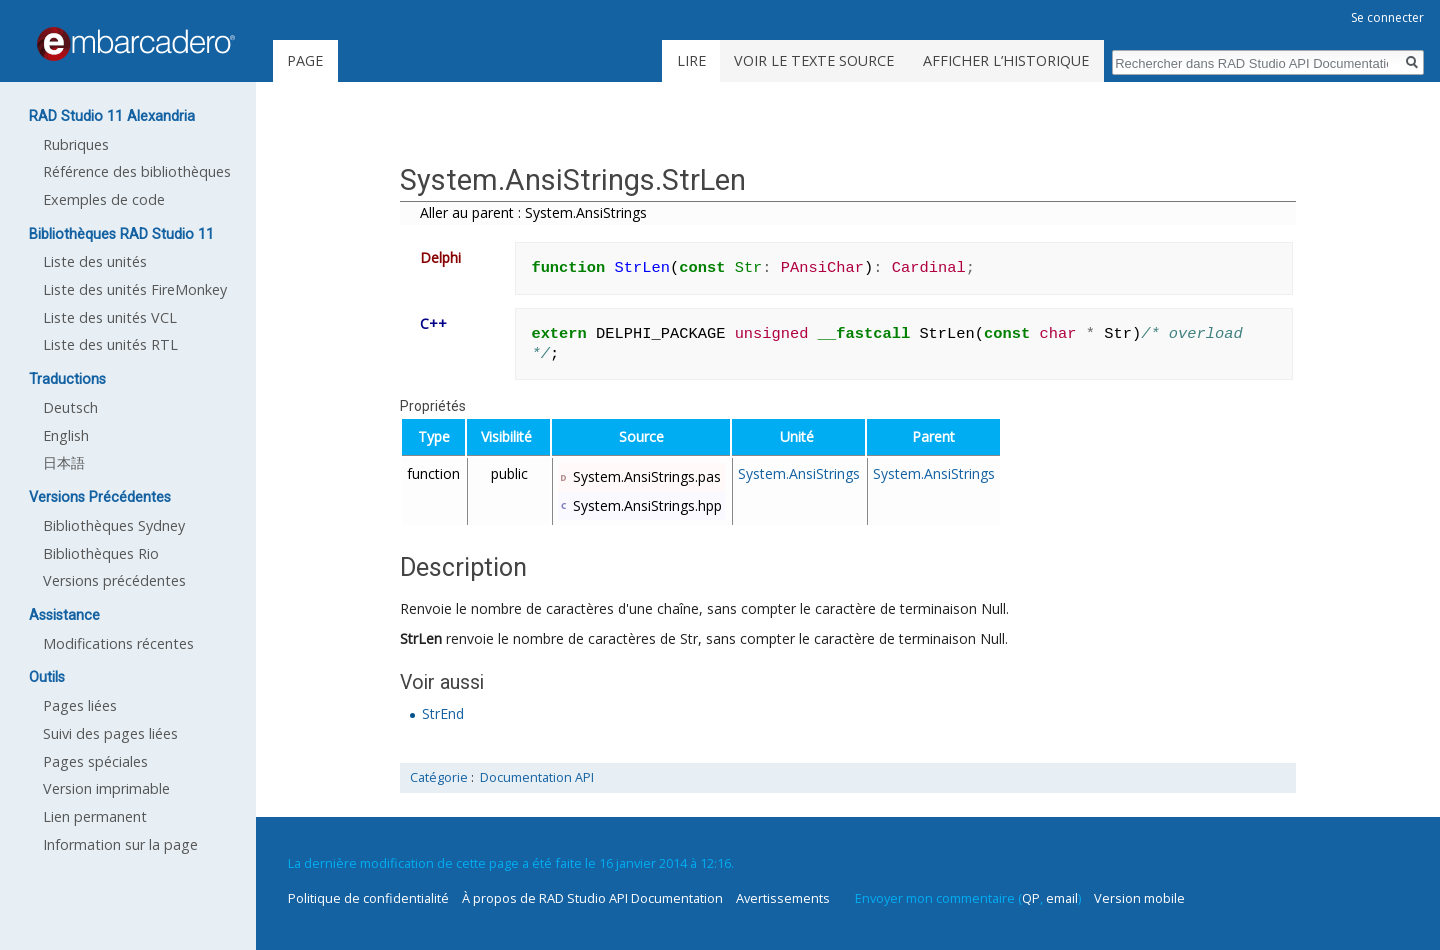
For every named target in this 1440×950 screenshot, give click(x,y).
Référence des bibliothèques (137, 171)
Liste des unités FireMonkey (135, 289)
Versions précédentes (114, 580)
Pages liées (80, 705)
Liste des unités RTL (110, 344)
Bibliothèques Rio (101, 553)
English (66, 435)
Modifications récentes (118, 643)
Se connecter (1387, 17)
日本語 (64, 462)
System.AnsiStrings (799, 473)
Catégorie (439, 777)
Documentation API (537, 777)
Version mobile (1139, 898)
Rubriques (76, 144)
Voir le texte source (814, 60)
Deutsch (70, 407)
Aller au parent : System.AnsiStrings (533, 212)
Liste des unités (95, 261)
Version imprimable (106, 788)
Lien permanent (95, 816)
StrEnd (443, 713)
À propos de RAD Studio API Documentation (592, 898)
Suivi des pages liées (110, 733)
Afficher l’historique (1006, 60)
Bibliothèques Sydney (114, 525)
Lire (691, 60)
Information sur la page (120, 844)
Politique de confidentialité (368, 898)
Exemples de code (104, 199)
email (1062, 898)
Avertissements (783, 898)
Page (305, 60)
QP (1031, 898)
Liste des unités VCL (110, 317)
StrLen (421, 638)
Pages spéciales (95, 761)
